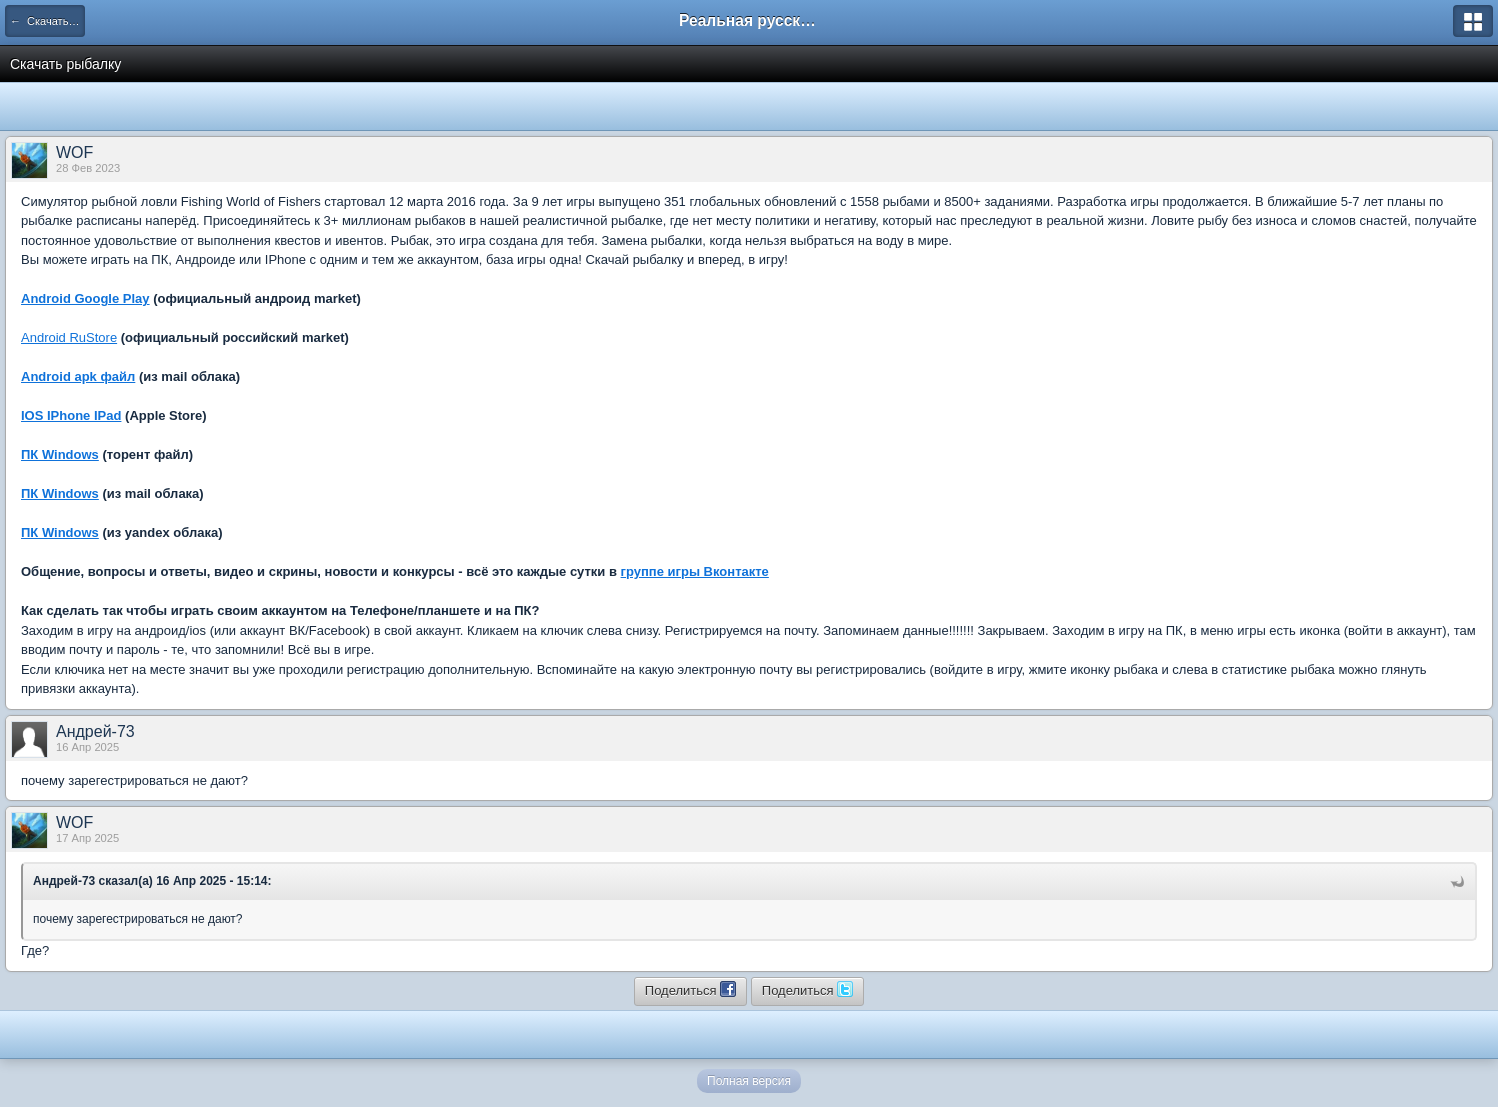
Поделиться (690, 989)
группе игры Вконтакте (695, 571)
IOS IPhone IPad (71, 415)
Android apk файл (78, 376)
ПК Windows (60, 454)
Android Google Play (85, 298)
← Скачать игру (47, 21)
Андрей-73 (95, 731)
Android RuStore (69, 337)
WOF (74, 152)
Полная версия (749, 1081)
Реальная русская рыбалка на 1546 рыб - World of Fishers (749, 20)
